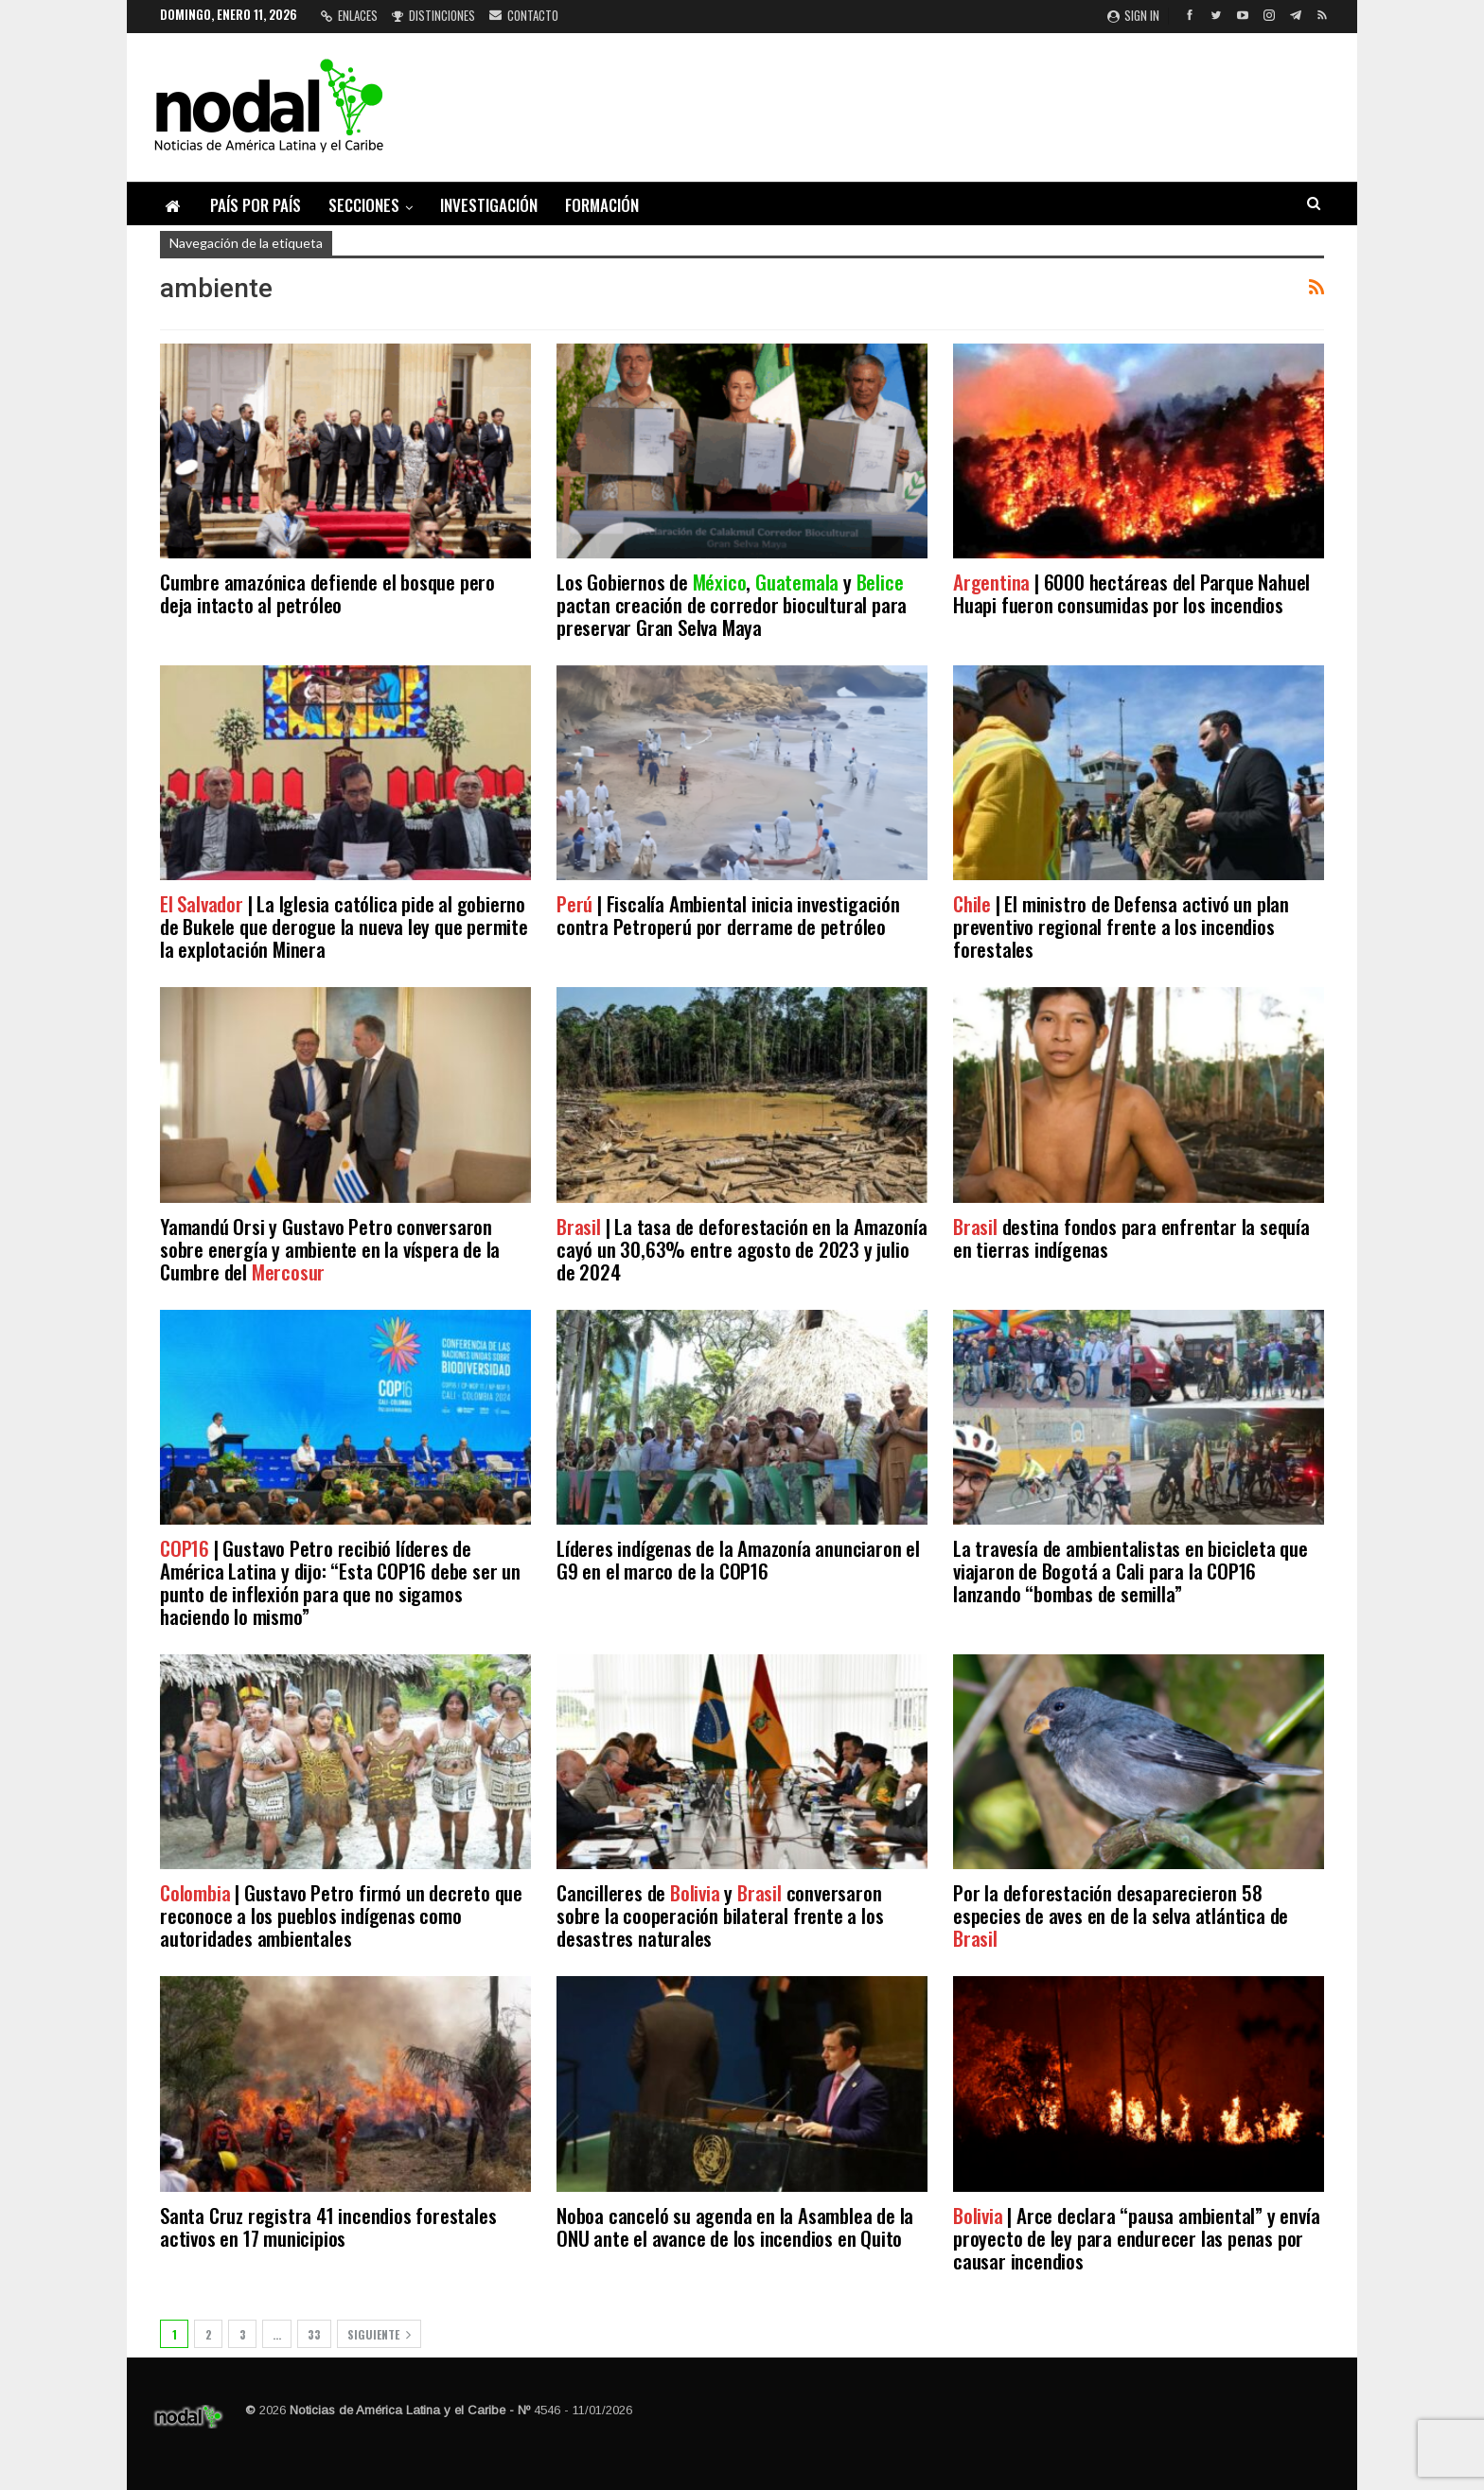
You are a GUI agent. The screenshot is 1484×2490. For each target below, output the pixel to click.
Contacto (523, 15)
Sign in (1133, 15)
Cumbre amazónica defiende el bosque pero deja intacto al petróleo (327, 593)
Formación (602, 205)
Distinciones (433, 15)
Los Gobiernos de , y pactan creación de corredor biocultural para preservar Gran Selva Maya (731, 604)
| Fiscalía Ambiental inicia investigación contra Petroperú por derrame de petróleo (728, 915)
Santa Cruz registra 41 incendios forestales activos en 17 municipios (328, 2226)
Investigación (489, 205)
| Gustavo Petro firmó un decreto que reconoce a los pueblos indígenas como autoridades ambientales (341, 1915)
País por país (255, 205)
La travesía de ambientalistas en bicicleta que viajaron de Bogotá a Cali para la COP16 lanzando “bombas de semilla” (1130, 1570)
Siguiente (379, 2334)
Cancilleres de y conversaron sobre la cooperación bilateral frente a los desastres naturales (719, 1915)
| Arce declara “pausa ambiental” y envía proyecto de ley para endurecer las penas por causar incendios (1136, 2237)
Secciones (363, 205)
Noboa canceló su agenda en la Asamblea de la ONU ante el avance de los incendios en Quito (734, 2226)
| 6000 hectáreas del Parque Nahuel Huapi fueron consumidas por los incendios (1131, 593)
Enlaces (349, 15)
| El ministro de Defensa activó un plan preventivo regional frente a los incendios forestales (1121, 926)
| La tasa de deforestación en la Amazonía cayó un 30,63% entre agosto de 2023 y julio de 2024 (741, 1248)
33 (314, 2334)
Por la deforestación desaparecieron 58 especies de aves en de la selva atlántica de (1120, 1915)
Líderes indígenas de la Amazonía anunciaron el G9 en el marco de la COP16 (738, 1559)
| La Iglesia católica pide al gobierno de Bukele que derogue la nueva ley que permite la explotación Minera (344, 926)
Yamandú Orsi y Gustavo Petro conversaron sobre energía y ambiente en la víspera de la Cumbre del (330, 1248)
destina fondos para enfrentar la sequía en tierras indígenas (1131, 1237)
